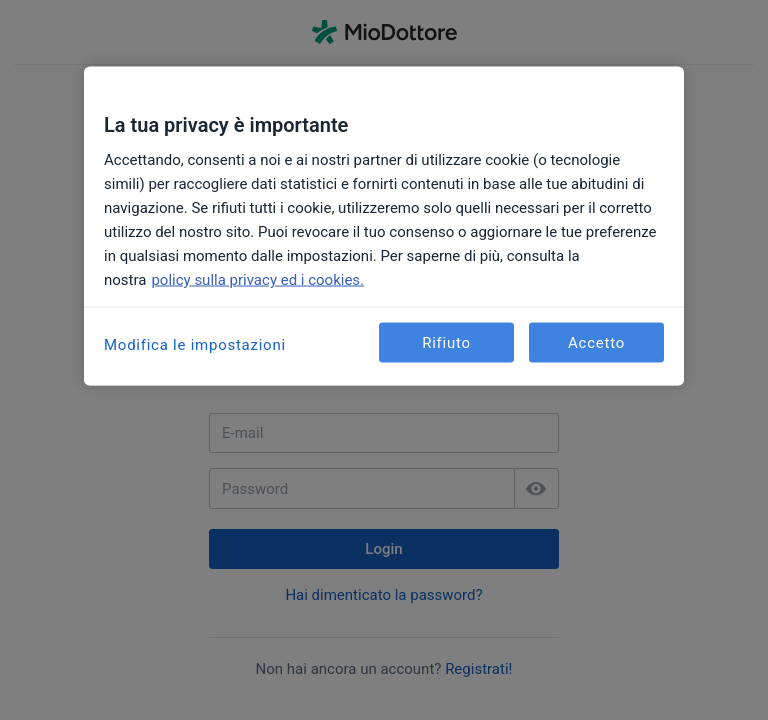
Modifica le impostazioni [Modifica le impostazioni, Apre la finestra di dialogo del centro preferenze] (195, 345)
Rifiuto (446, 342)
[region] (384, 226)
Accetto (596, 342)
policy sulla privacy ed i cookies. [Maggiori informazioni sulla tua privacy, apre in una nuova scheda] (257, 280)
